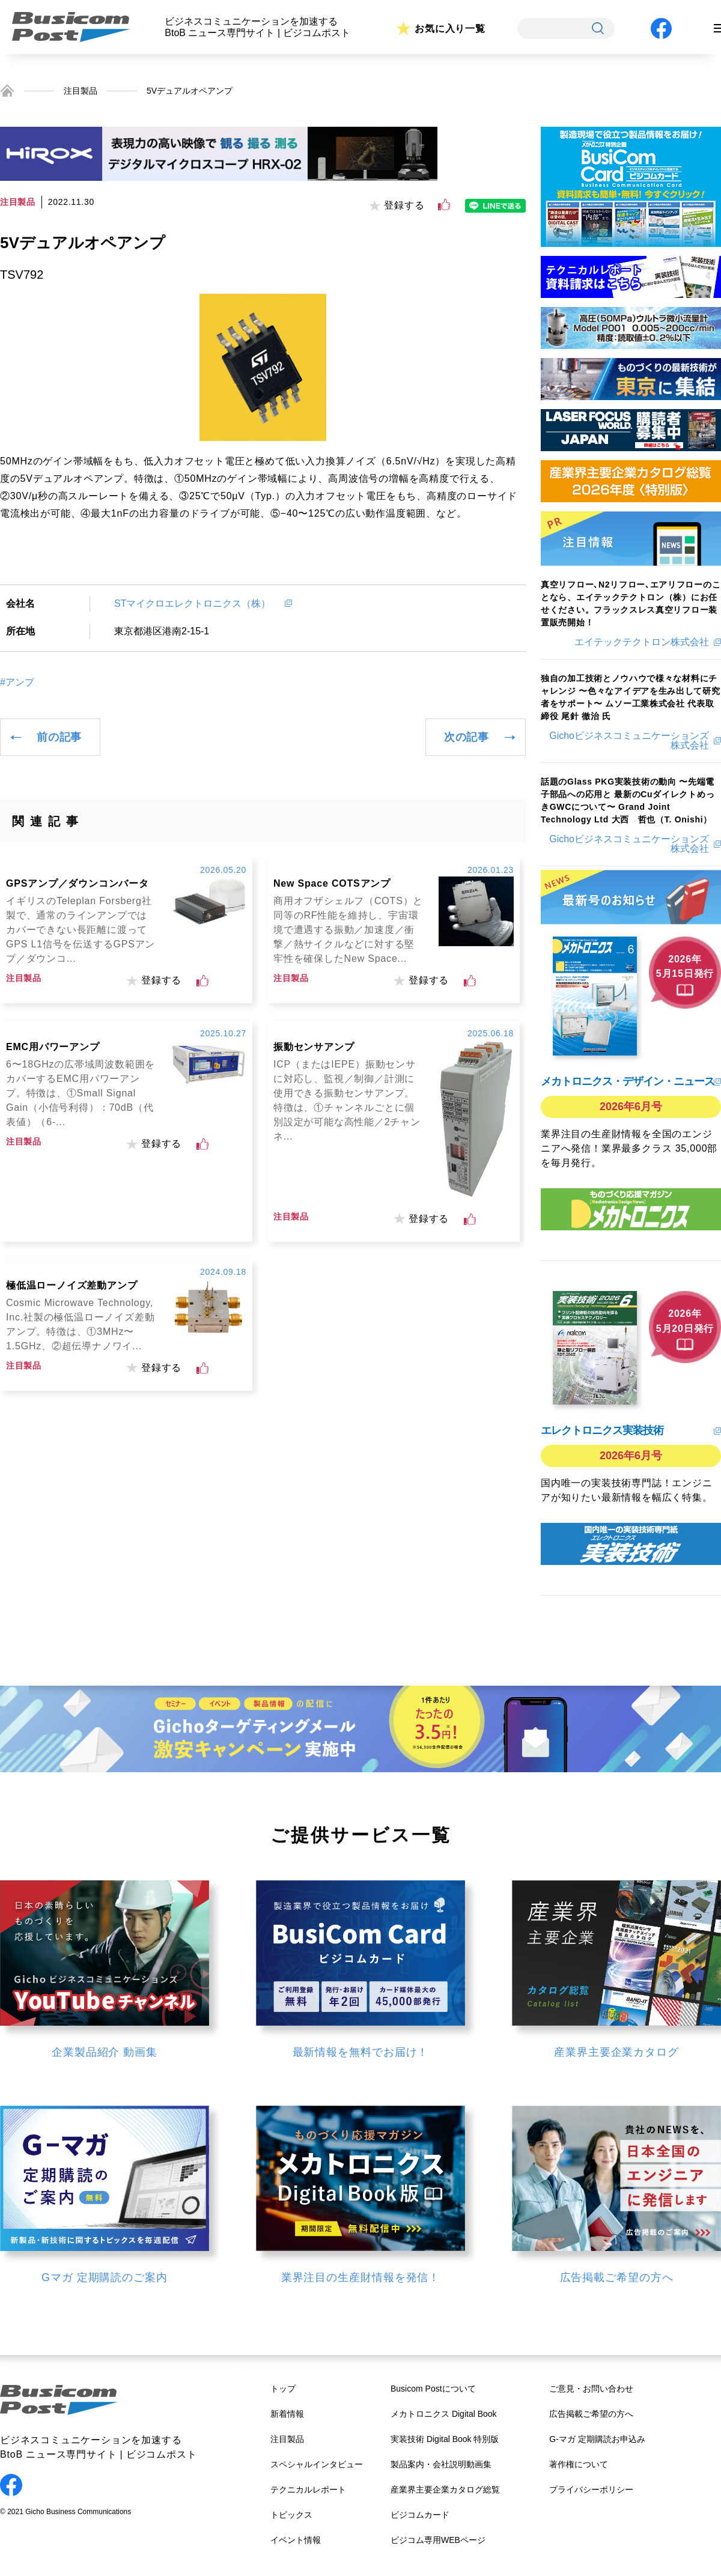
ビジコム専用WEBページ (438, 2540)
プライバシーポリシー (591, 2489)
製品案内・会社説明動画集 (441, 2464)
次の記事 (466, 737)
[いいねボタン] (444, 205)
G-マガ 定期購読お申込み (597, 2439)
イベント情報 (295, 2540)
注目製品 (80, 91)
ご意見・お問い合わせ (591, 2388)
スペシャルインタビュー (316, 2464)
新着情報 (287, 2414)
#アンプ (17, 682)
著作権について (578, 2464)
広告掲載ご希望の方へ (591, 2414)
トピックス (291, 2515)
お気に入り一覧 (450, 28)
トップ (283, 2388)
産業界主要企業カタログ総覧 (445, 2489)
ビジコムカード (420, 2515)
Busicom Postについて (433, 2388)
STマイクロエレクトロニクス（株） (197, 603)
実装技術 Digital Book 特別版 (445, 2439)
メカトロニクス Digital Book (444, 2414)
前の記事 (59, 737)
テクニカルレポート (308, 2489)
